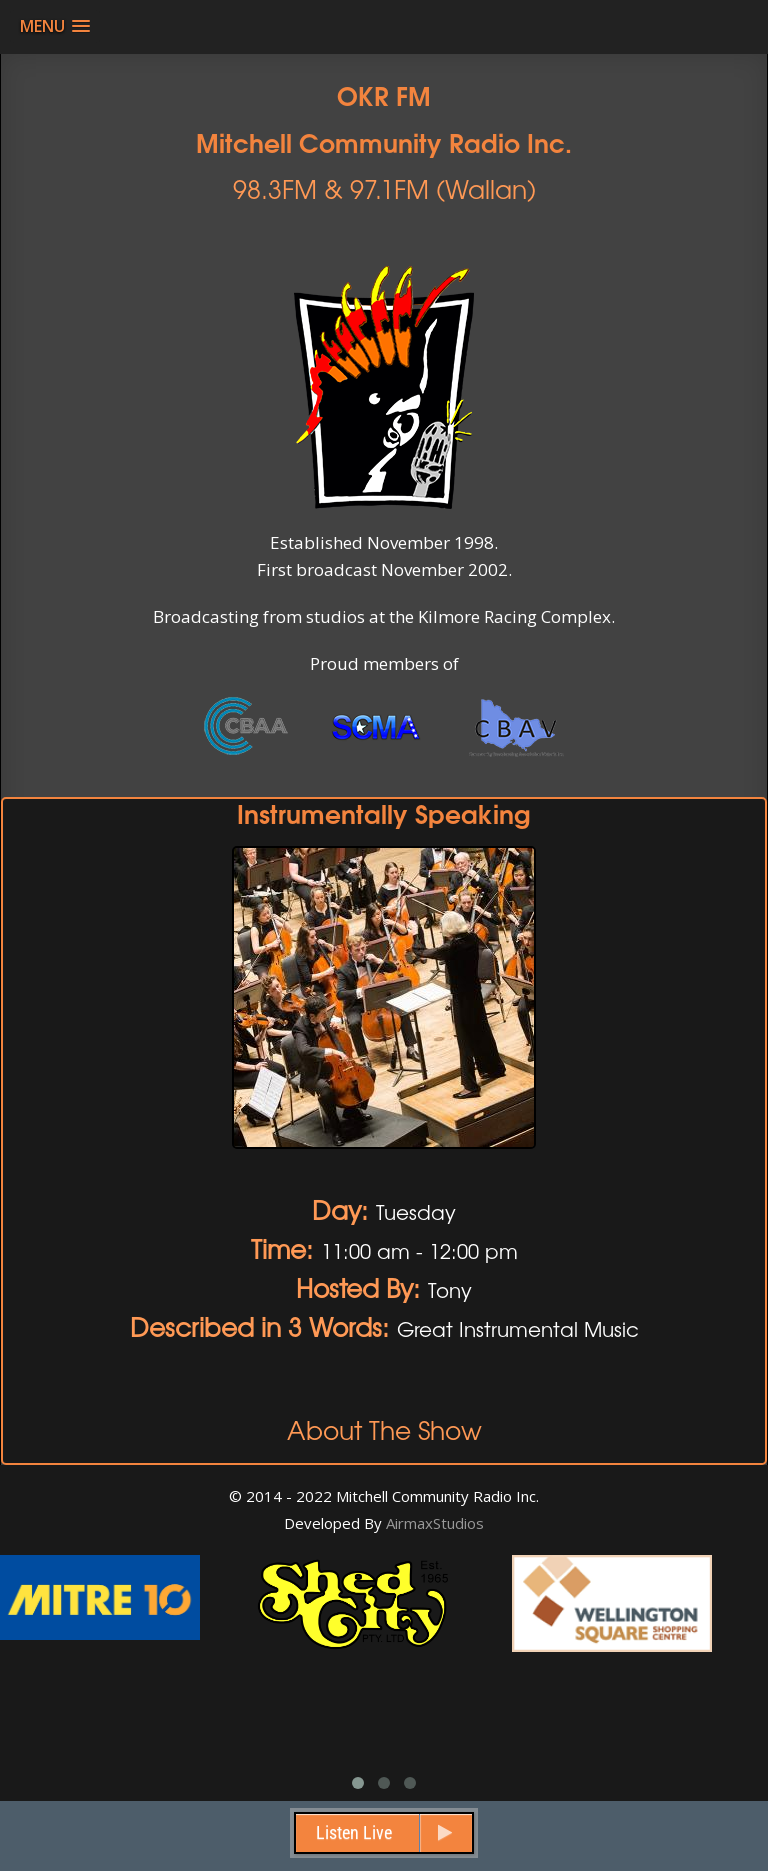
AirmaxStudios (435, 1523)
